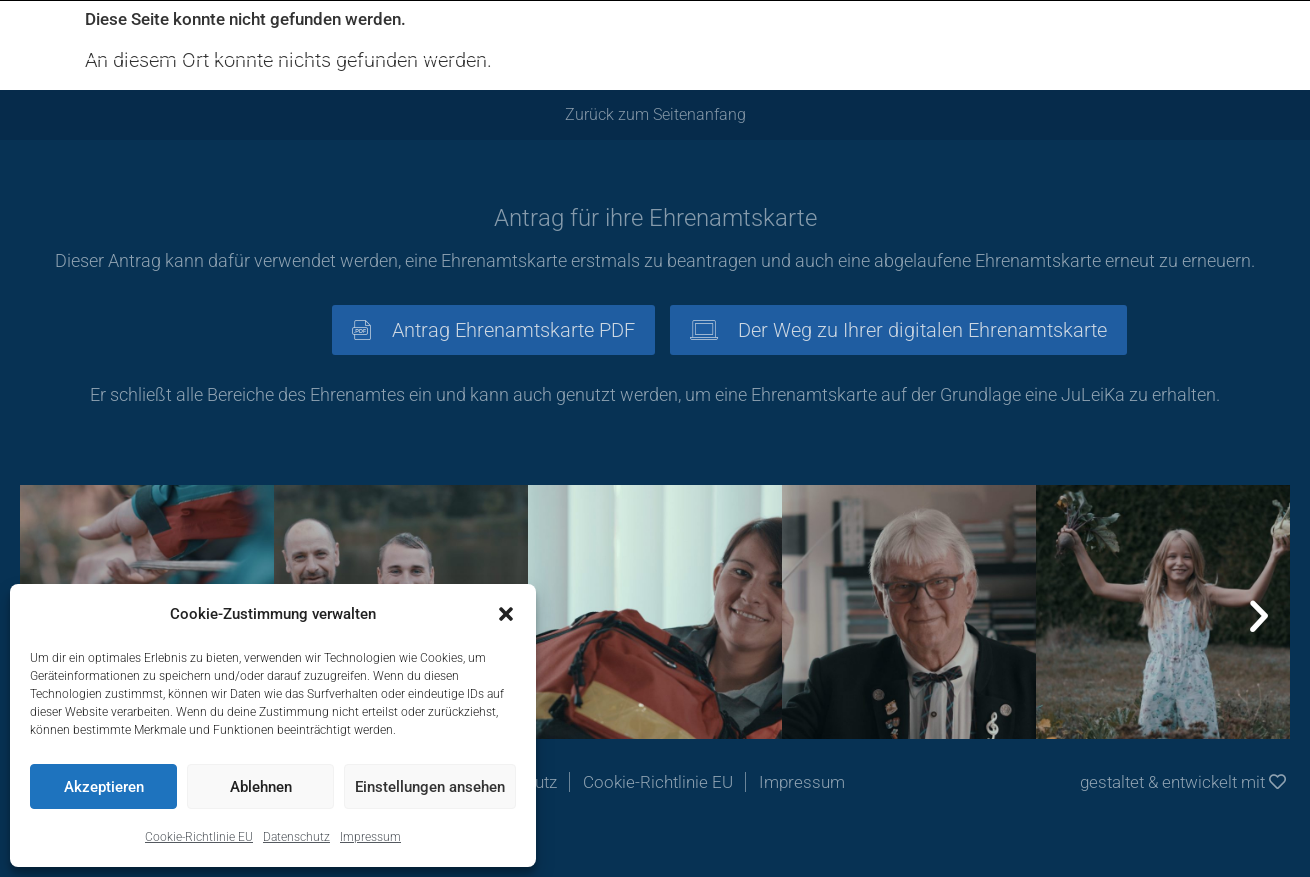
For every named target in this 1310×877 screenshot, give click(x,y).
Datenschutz (296, 837)
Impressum (370, 837)
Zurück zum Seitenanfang (655, 114)
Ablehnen (261, 787)
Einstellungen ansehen (430, 787)
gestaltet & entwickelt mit (1183, 782)
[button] (506, 614)
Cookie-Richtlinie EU (199, 837)
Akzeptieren (104, 787)
